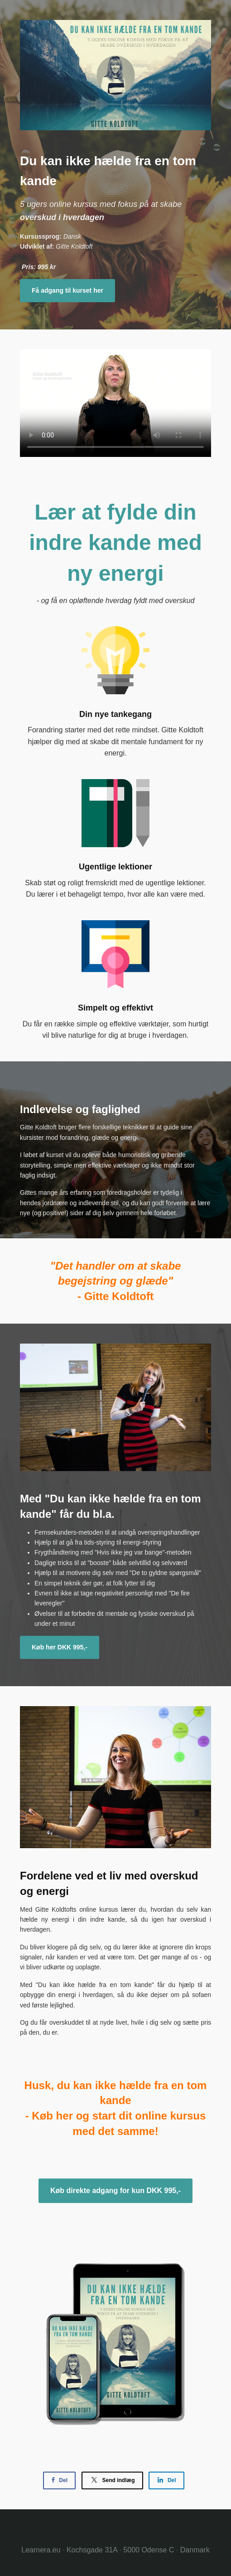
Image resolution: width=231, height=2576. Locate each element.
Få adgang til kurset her (67, 290)
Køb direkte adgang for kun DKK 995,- (115, 2190)
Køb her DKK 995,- (59, 1647)
